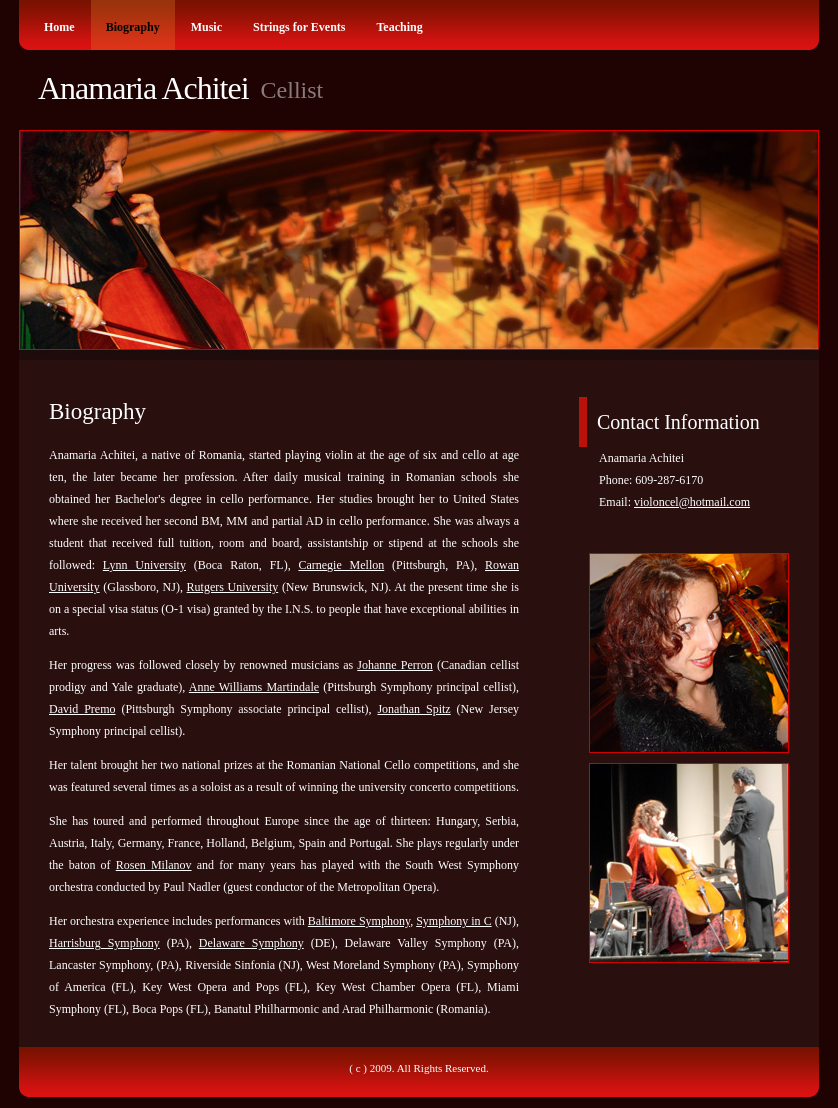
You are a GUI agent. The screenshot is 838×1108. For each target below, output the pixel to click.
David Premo (82, 709)
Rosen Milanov (154, 865)
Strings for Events (299, 27)
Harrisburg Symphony (104, 943)
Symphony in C (453, 921)
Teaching (399, 27)
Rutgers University (233, 587)
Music (206, 27)
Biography (133, 27)
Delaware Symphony (251, 943)
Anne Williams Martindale (254, 687)
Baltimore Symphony (359, 921)
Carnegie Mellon (341, 565)
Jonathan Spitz (413, 709)
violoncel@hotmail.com (692, 502)
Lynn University (144, 565)
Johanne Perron (394, 665)
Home (59, 27)
